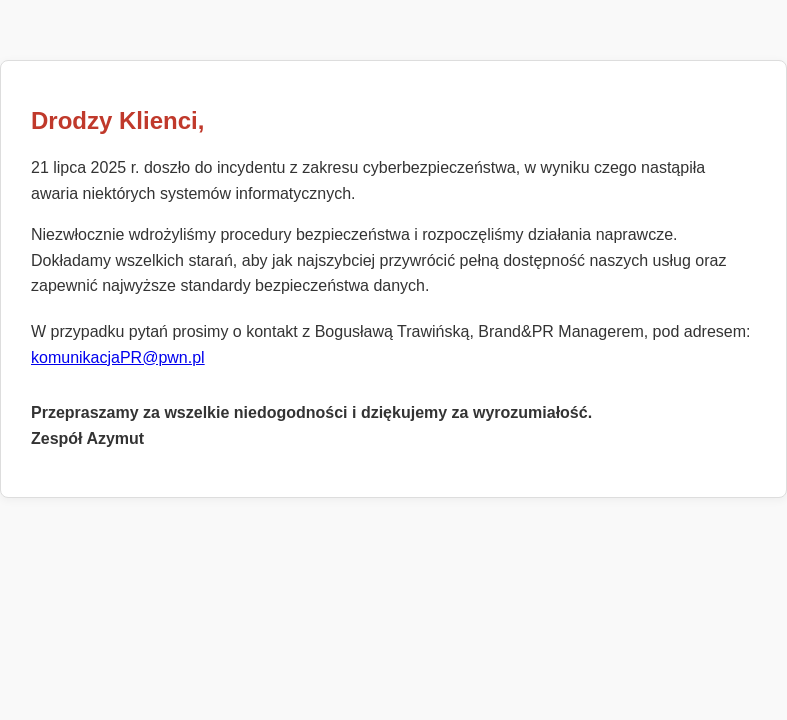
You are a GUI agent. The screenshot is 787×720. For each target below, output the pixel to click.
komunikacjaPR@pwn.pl (118, 357)
